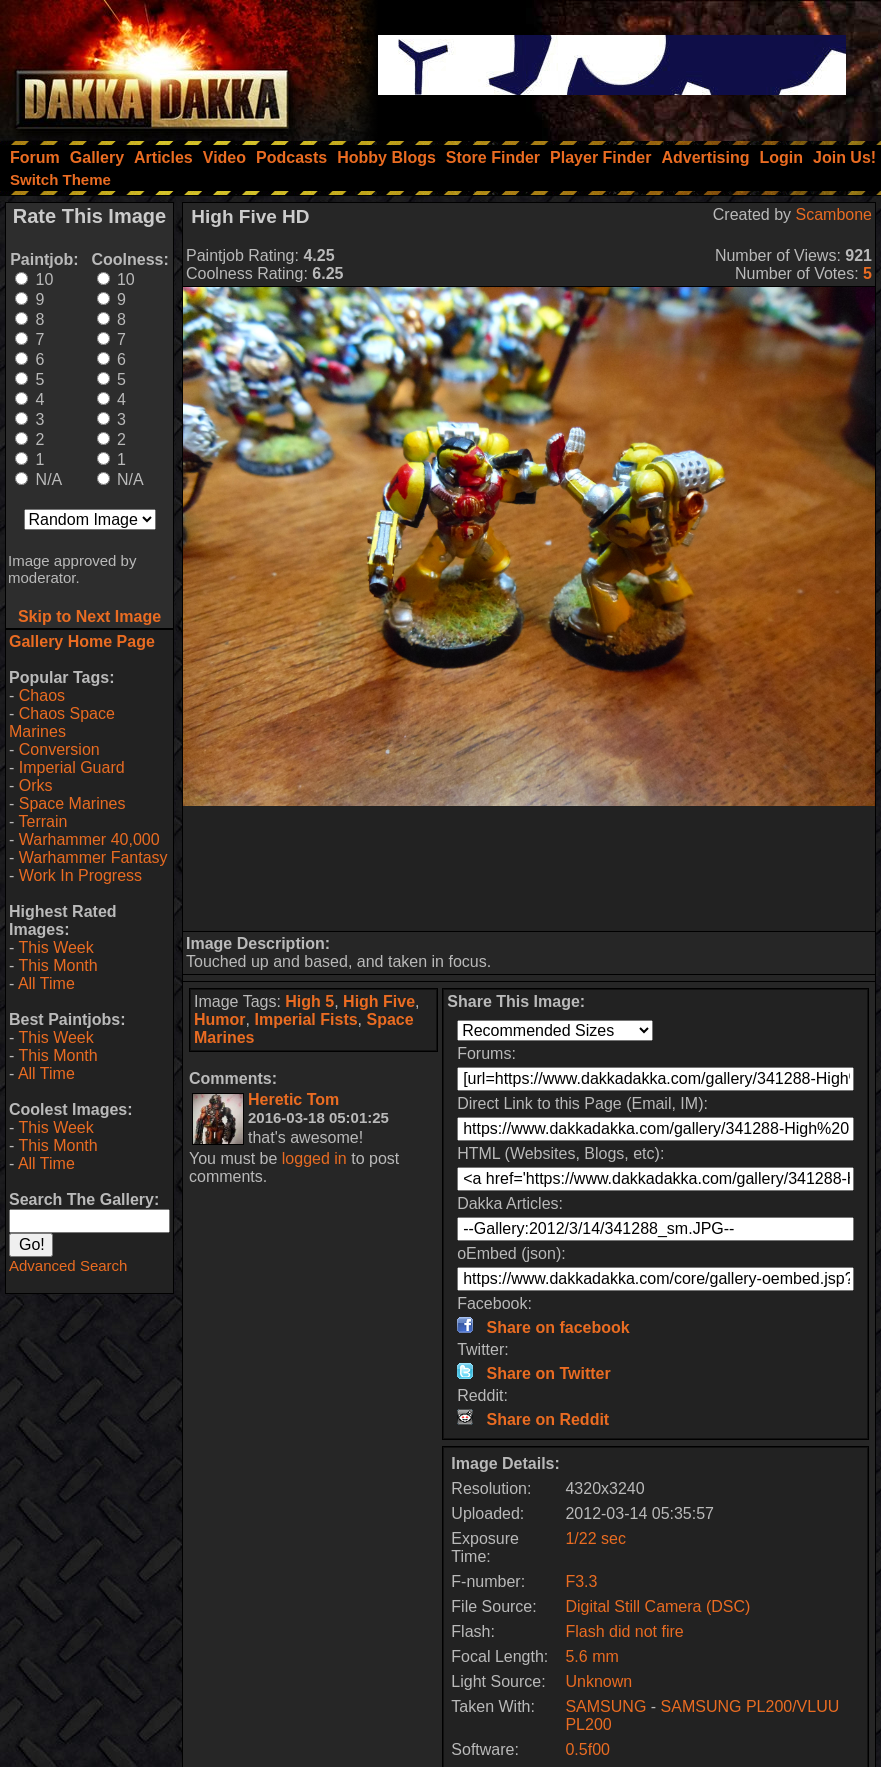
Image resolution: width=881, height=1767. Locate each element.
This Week (55, 947)
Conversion (59, 749)
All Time (46, 983)
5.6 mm (591, 1656)
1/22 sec (595, 1538)
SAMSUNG (605, 1706)
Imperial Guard (72, 767)
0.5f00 (587, 1749)
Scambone (834, 214)
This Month (57, 965)
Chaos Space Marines (62, 722)
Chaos (42, 695)
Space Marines (72, 803)
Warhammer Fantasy (93, 857)
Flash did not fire (624, 1631)
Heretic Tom (293, 1099)
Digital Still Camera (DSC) (657, 1606)
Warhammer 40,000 (89, 839)
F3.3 (581, 1581)
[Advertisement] (529, 868)
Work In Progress (80, 875)
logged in (314, 1158)
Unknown (598, 1681)
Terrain (42, 821)
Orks (36, 785)
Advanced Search (68, 1265)
